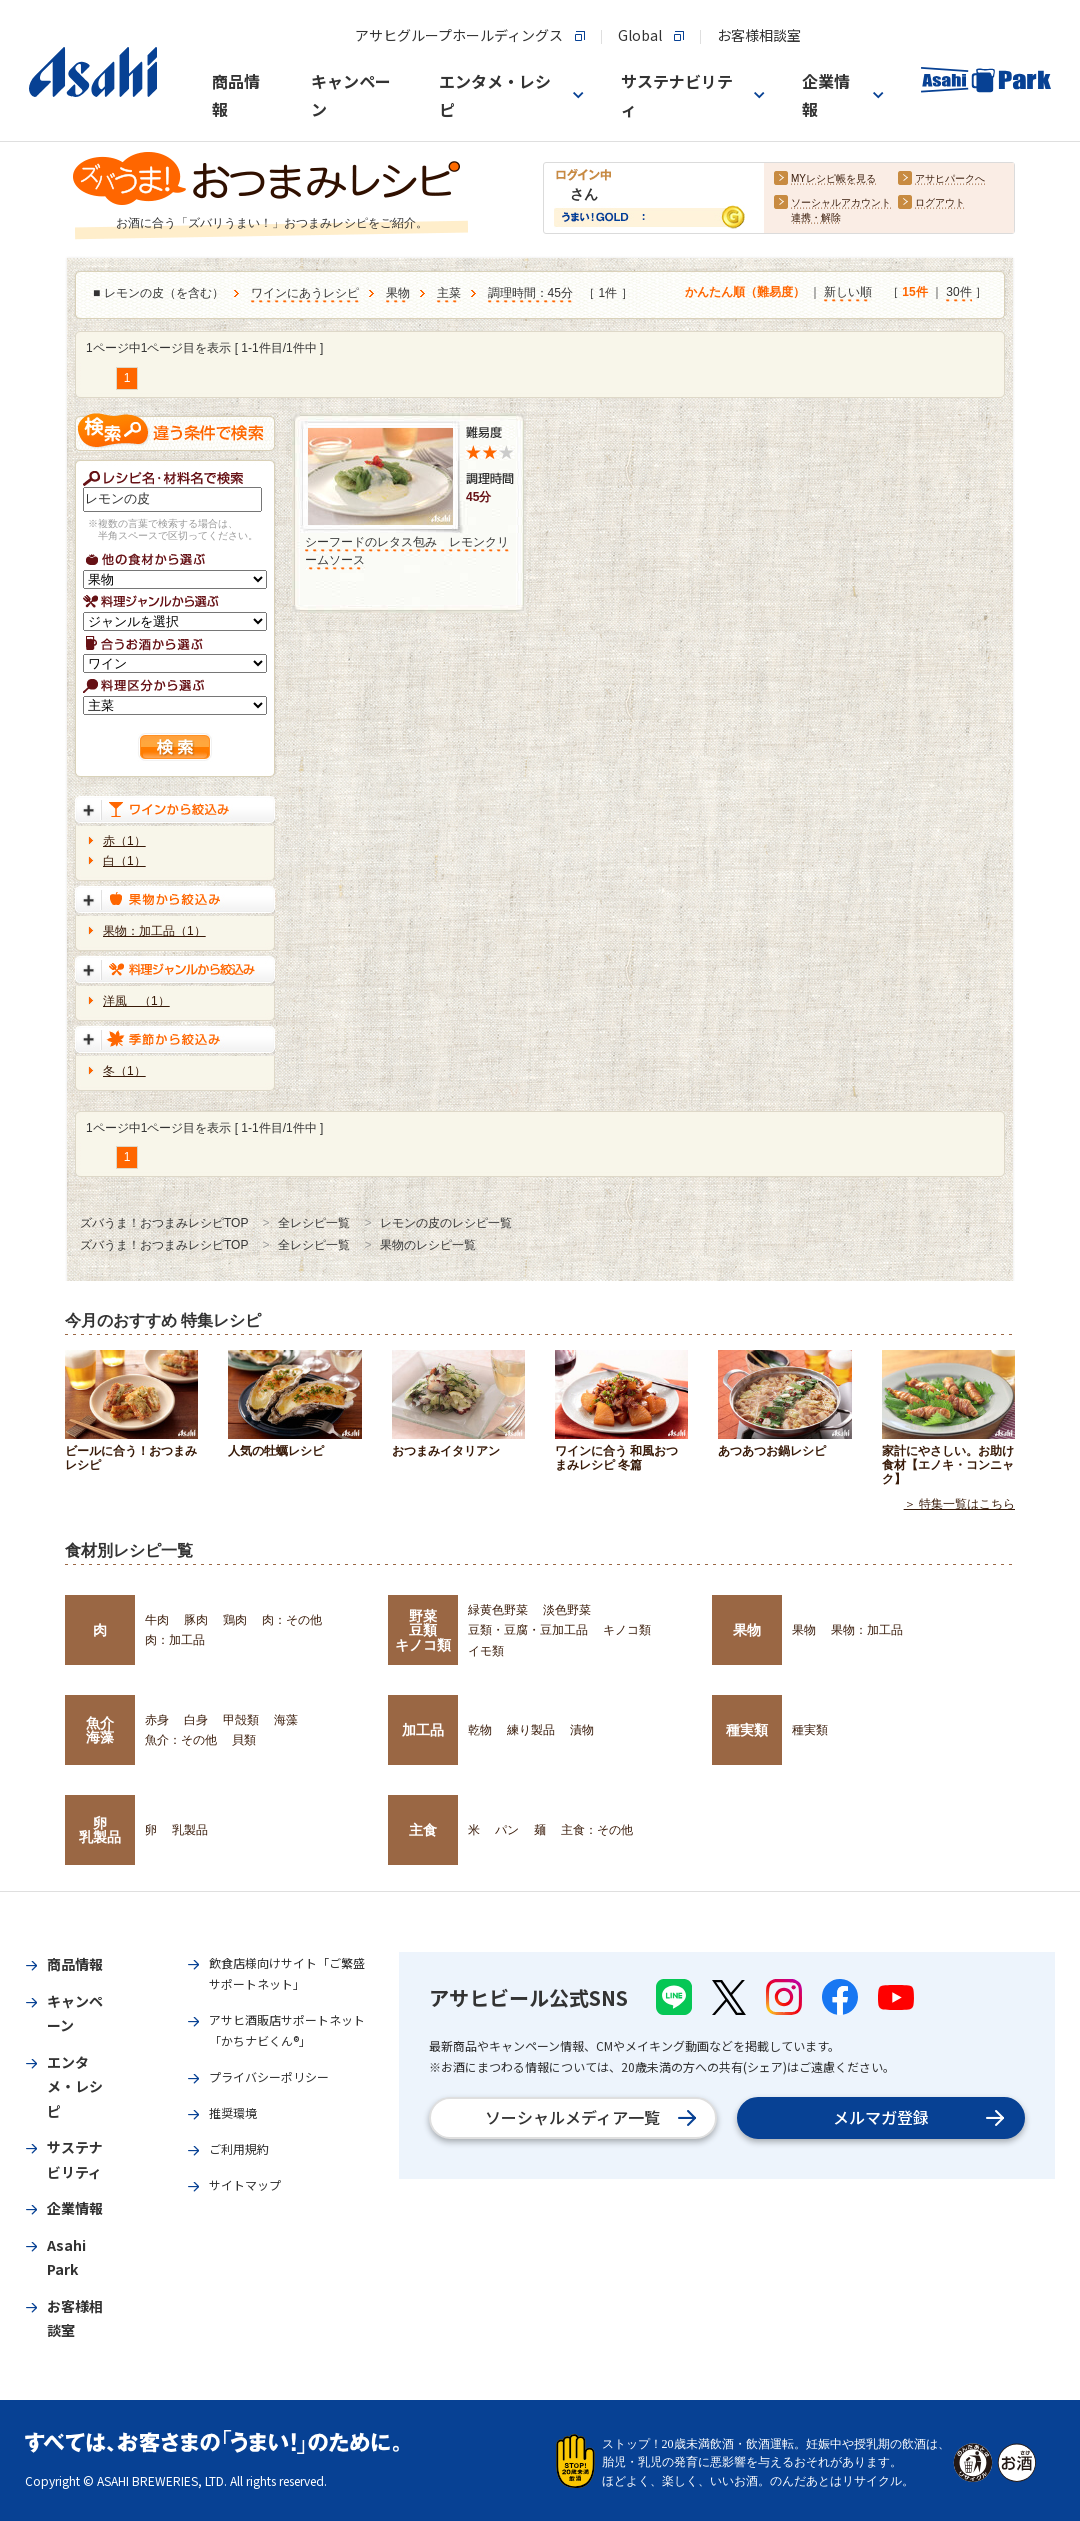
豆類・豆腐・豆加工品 (528, 1630)
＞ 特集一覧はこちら (959, 1504)
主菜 (449, 294)
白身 (196, 1720)
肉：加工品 (175, 1640)
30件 (958, 293)
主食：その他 (597, 1830)
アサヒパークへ (950, 179)
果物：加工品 (867, 1630)
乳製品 (190, 1830)
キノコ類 (627, 1630)
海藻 (286, 1720)
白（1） (124, 861)
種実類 (747, 1730)
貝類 (244, 1740)
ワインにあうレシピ (305, 294)
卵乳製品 (100, 1830)
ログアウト (940, 203)
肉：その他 (292, 1620)
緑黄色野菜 (498, 1610)
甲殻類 (241, 1720)
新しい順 (848, 293)
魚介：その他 (181, 1740)
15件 (914, 293)
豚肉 (196, 1620)
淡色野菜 (567, 1610)
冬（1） (124, 1071)
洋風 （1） (136, 1001)
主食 (423, 1830)
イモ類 (486, 1651)
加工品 (423, 1730)
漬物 (582, 1730)
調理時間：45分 (530, 294)
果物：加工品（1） (154, 931)
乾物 (480, 1730)
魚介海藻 (100, 1730)
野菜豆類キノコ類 (423, 1630)
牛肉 (157, 1620)
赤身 (157, 1720)
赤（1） (124, 841)
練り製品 (531, 1730)
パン (507, 1830)
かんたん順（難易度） (745, 293)
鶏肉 (235, 1620)
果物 (398, 294)
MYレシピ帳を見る (833, 179)
